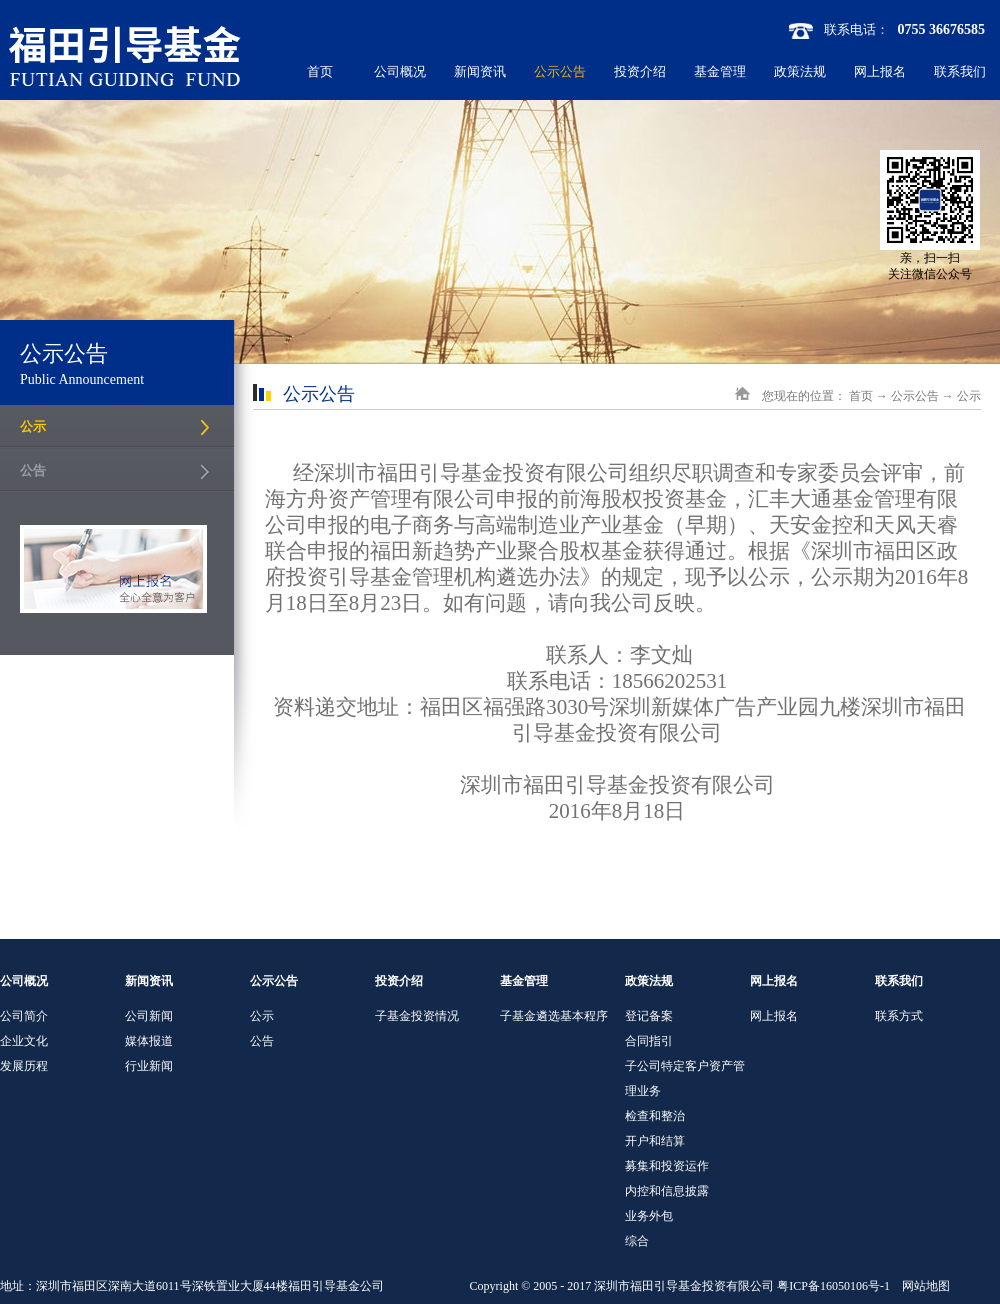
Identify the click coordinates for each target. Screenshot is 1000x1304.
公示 (969, 396)
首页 (320, 71)
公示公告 (915, 396)
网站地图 (923, 1286)
